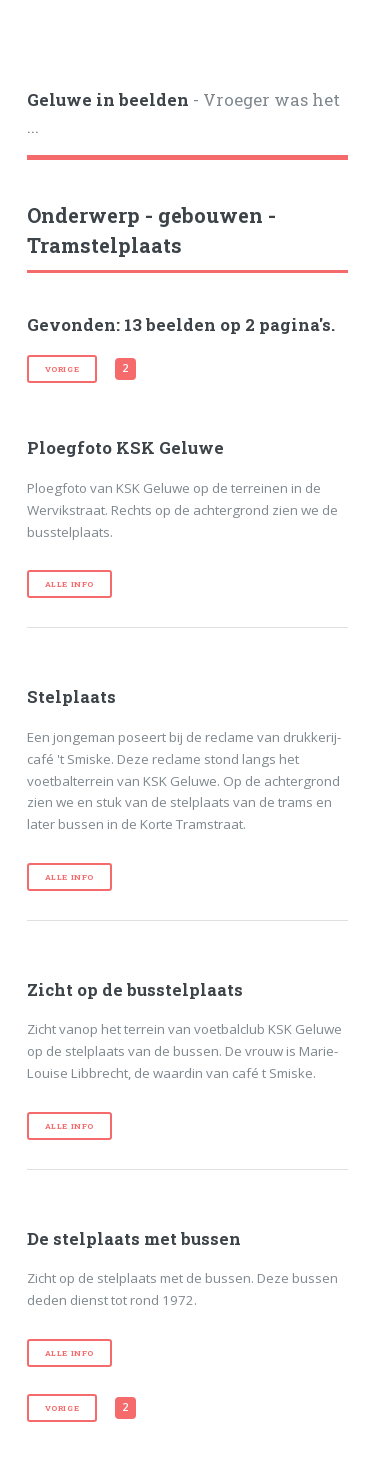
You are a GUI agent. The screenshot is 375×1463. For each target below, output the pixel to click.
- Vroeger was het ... (183, 114)
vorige (62, 369)
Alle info (69, 584)
